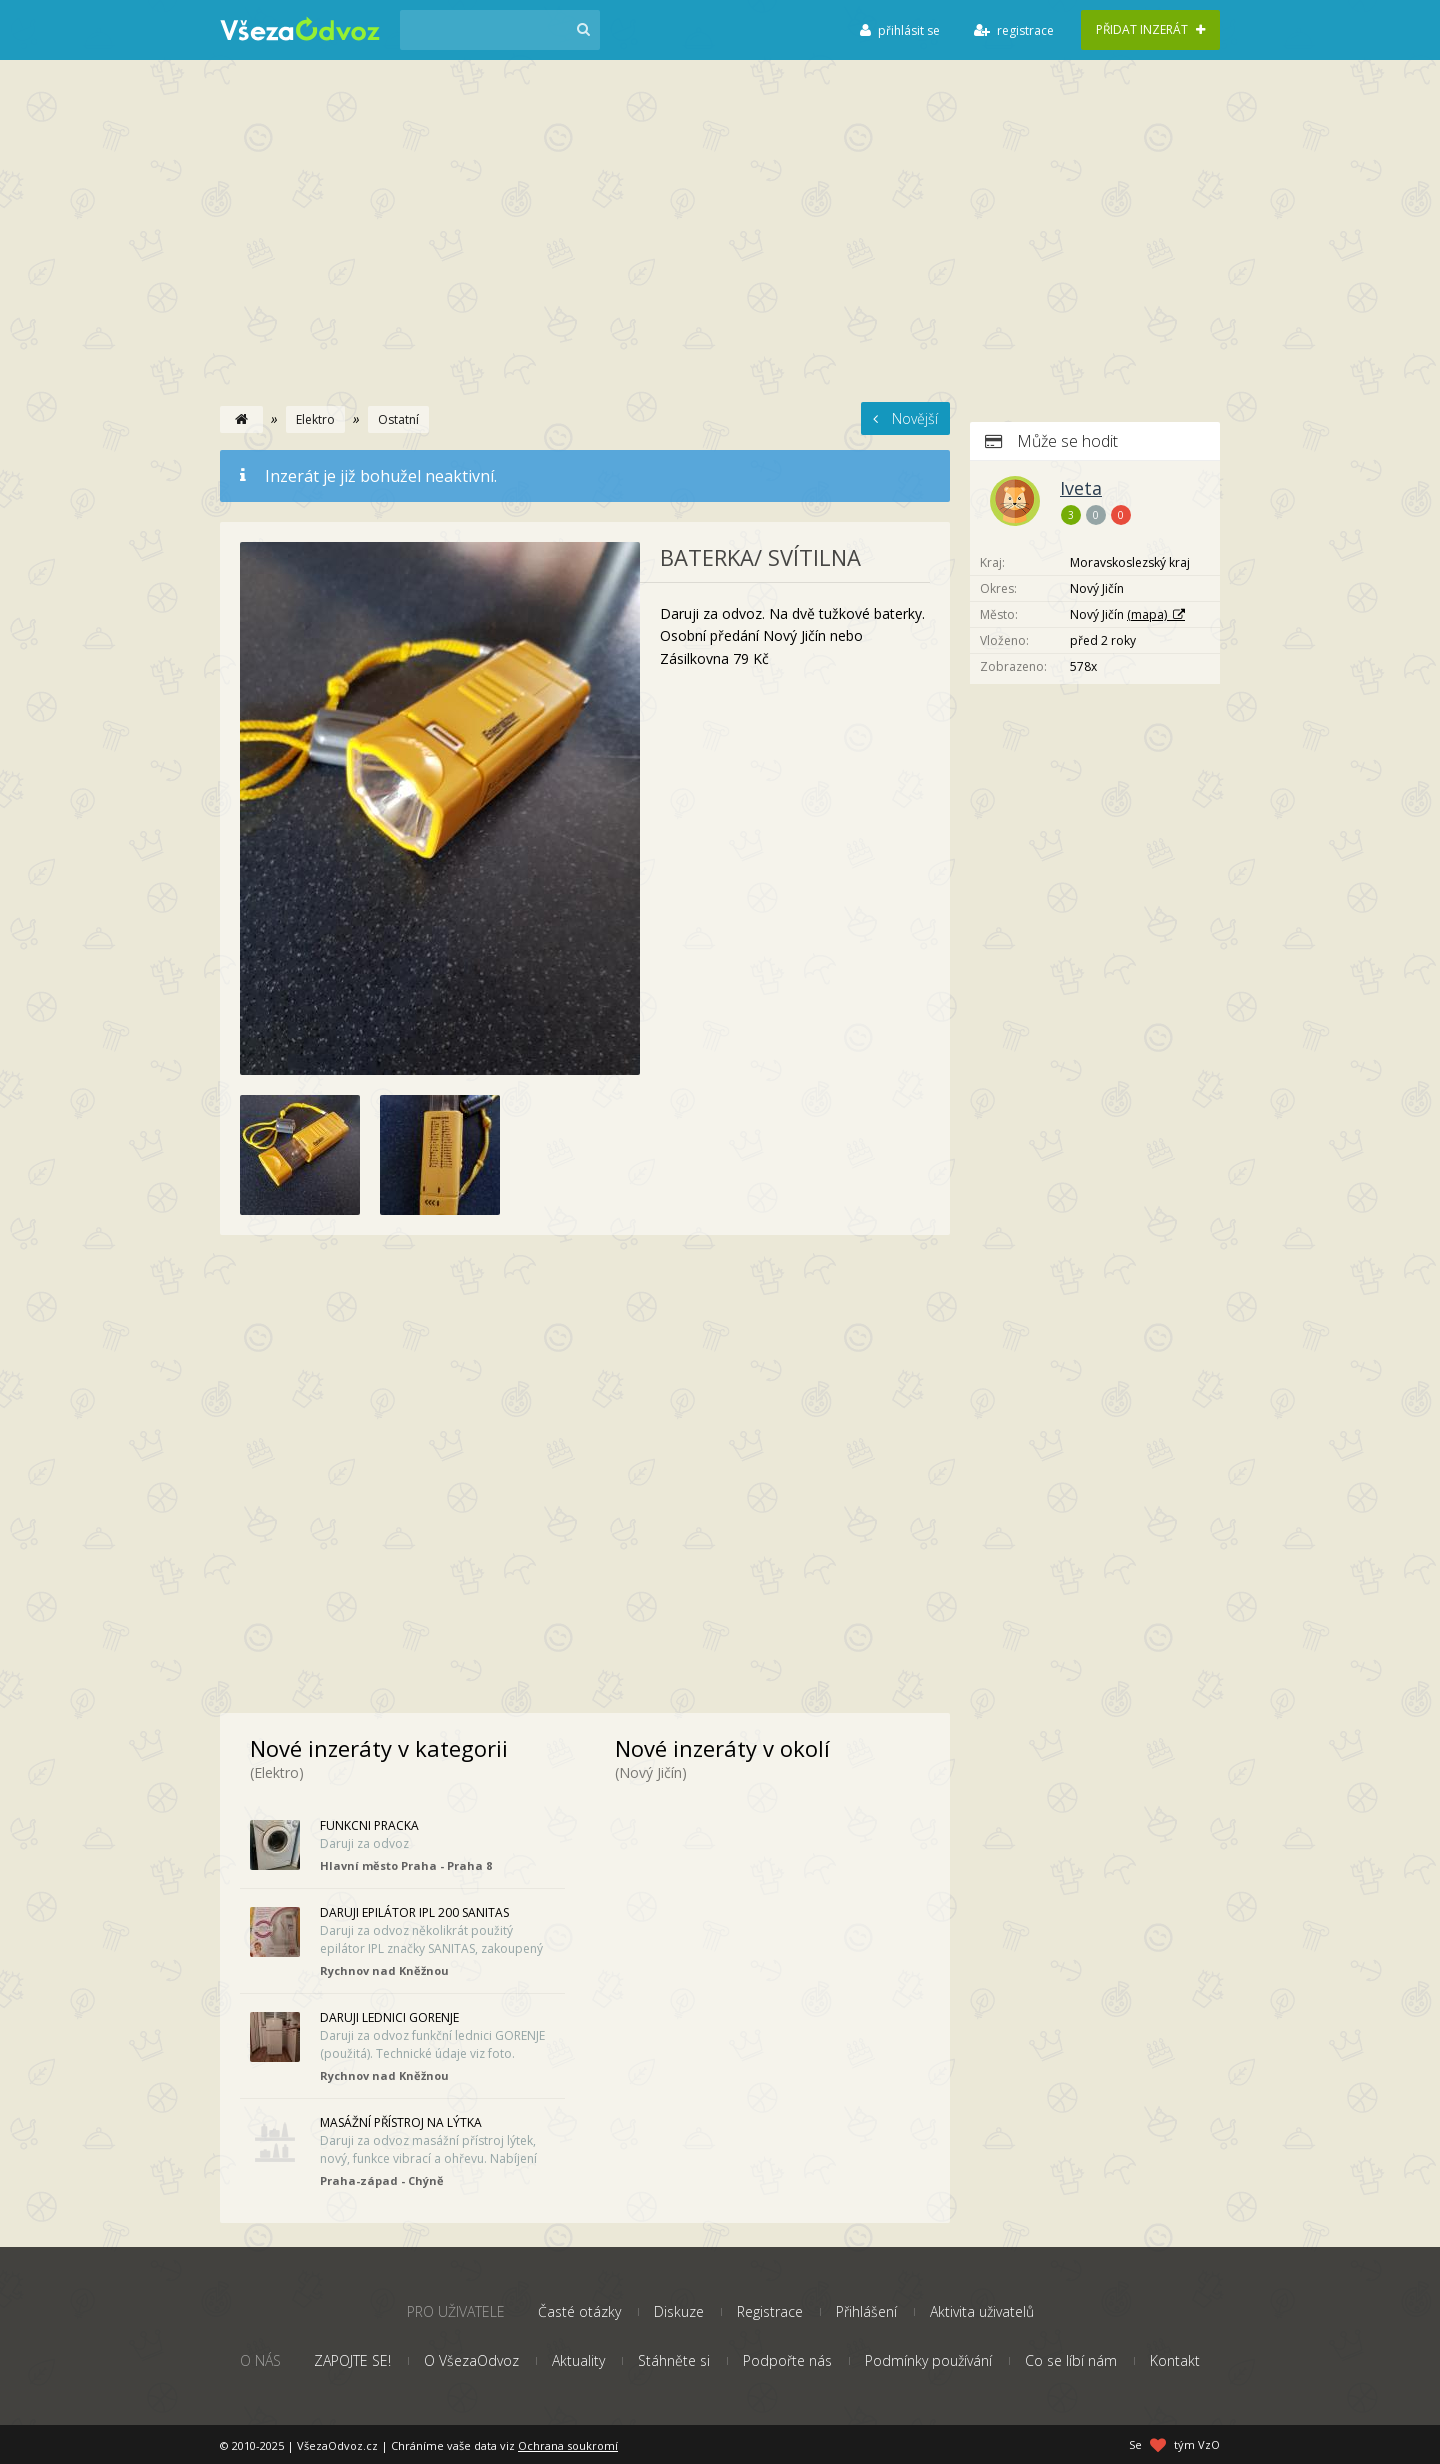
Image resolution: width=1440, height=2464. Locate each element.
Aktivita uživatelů (982, 2311)
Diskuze (679, 2311)
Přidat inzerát (1150, 29)
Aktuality (578, 2360)
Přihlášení (866, 2311)
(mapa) (1147, 614)
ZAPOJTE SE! (352, 2360)
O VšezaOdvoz (471, 2360)
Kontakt (1175, 2360)
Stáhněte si (674, 2360)
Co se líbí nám (1071, 2360)
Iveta (1081, 488)
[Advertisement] (720, 252)
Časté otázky (579, 2311)
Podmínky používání (928, 2360)
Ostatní (398, 419)
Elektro (315, 419)
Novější (905, 418)
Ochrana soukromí (568, 2445)
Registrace (770, 2311)
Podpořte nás (787, 2360)
